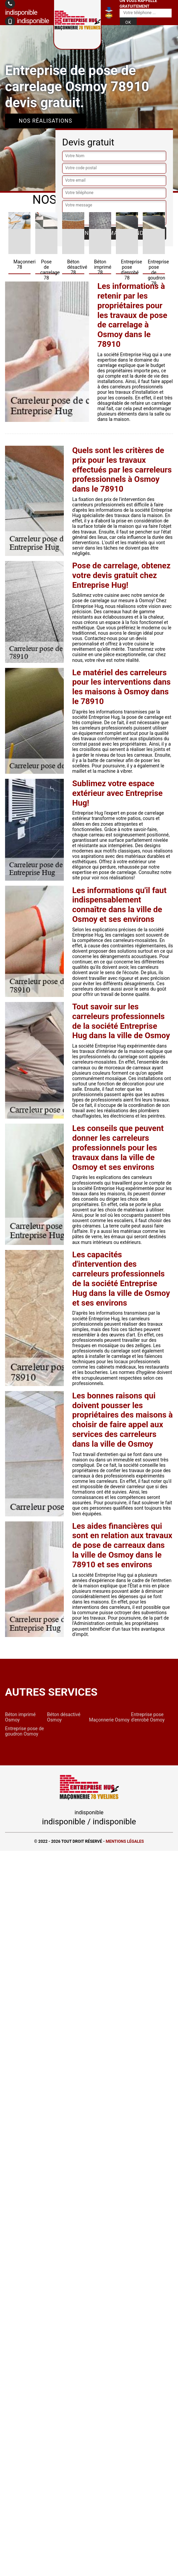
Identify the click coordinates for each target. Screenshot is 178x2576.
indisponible (27, 21)
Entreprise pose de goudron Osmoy (24, 1731)
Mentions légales (125, 1841)
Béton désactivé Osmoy (63, 1717)
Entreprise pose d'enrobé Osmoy (148, 1717)
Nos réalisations (45, 121)
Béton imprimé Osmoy (20, 1717)
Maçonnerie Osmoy (109, 1719)
